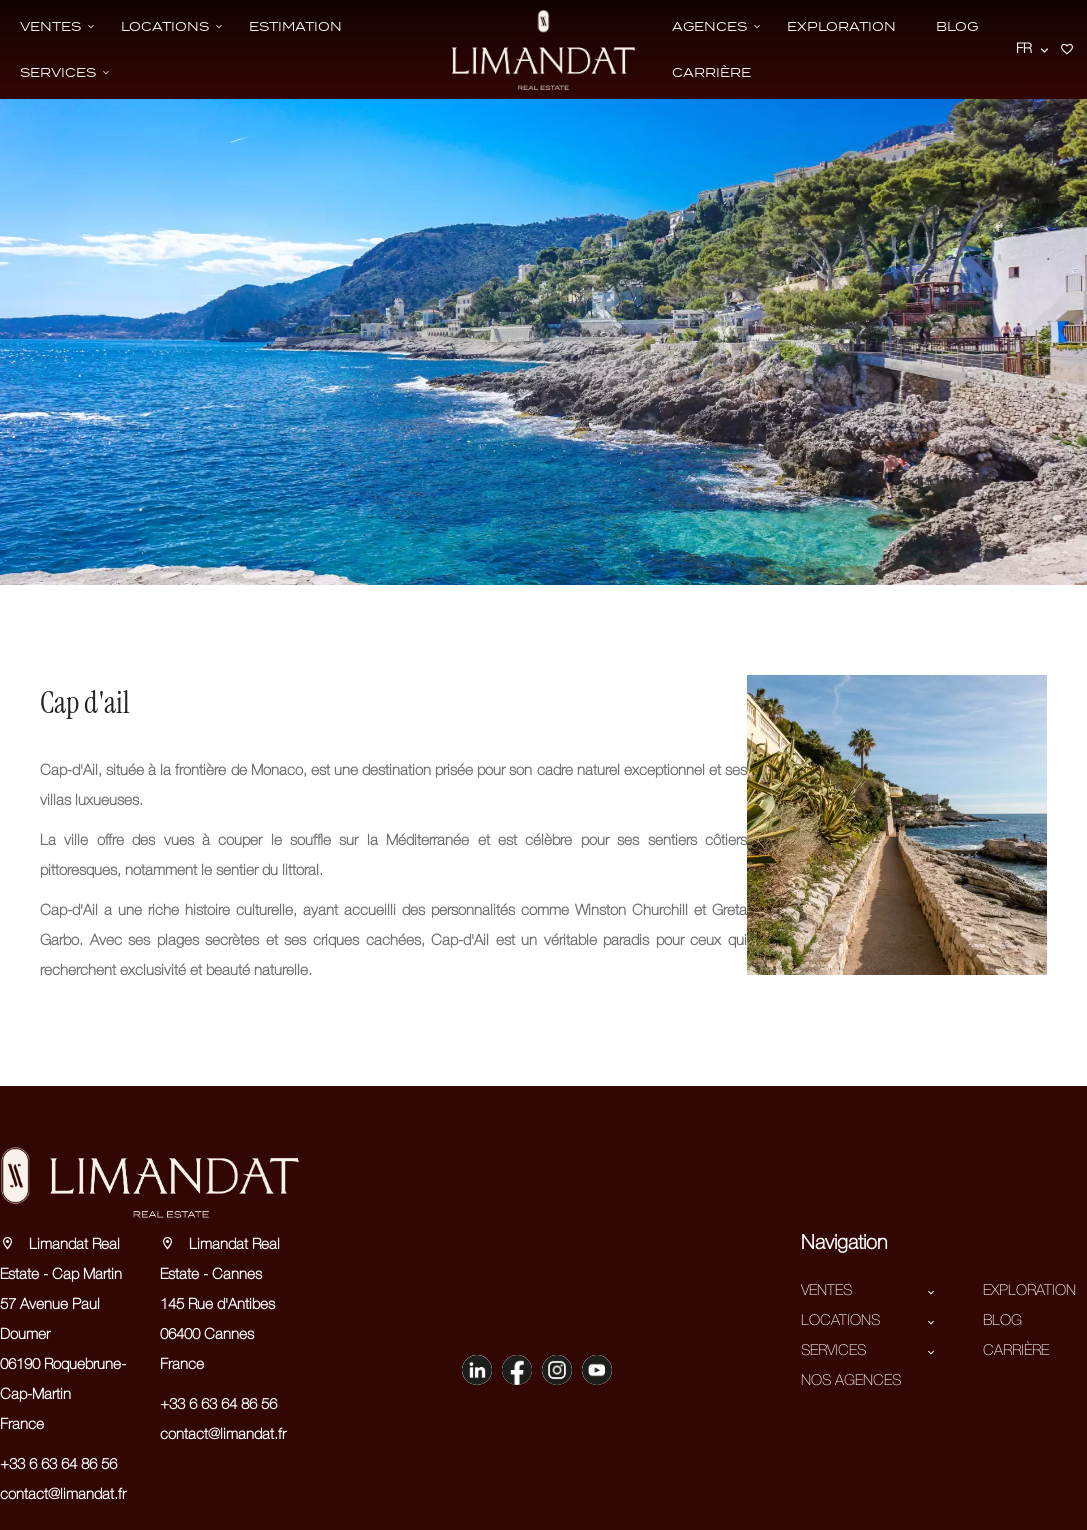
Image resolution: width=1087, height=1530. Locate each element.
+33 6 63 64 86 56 (58, 1465)
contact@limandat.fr (63, 1495)
